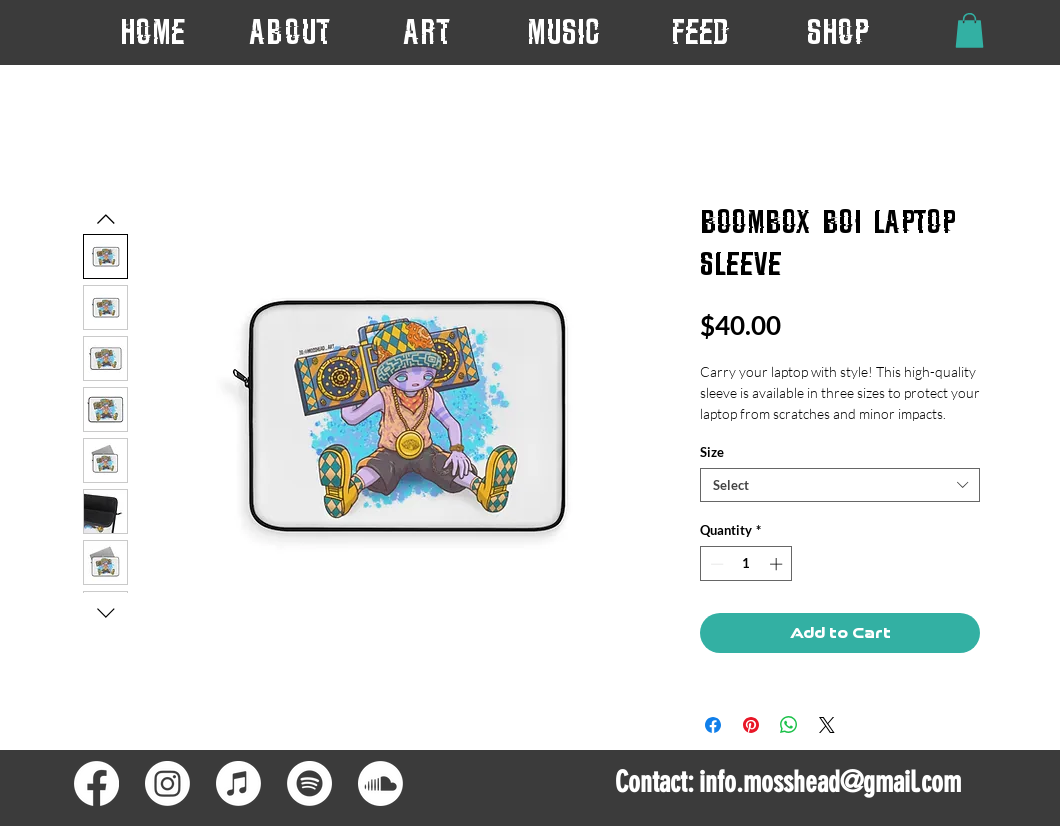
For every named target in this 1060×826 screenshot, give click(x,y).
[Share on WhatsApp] (789, 725)
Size (712, 452)
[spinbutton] (746, 564)
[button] (426, 31)
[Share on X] (827, 725)
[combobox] (840, 485)
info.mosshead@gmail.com (830, 782)
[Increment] (778, 564)
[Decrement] (715, 564)
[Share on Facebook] (713, 725)
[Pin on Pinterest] (751, 725)
